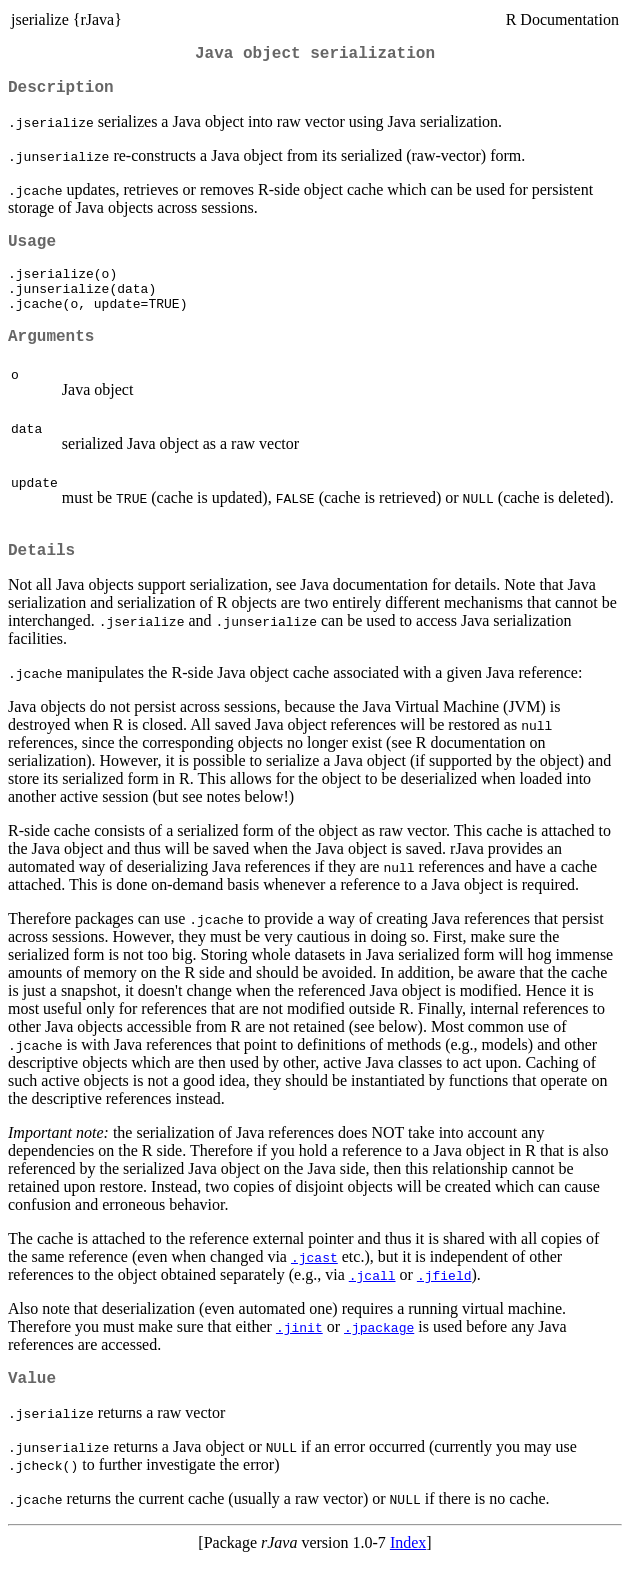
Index (408, 1575)
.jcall (372, 1304)
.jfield (444, 1304)
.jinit (299, 1356)
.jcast (314, 1286)
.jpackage (379, 1356)
